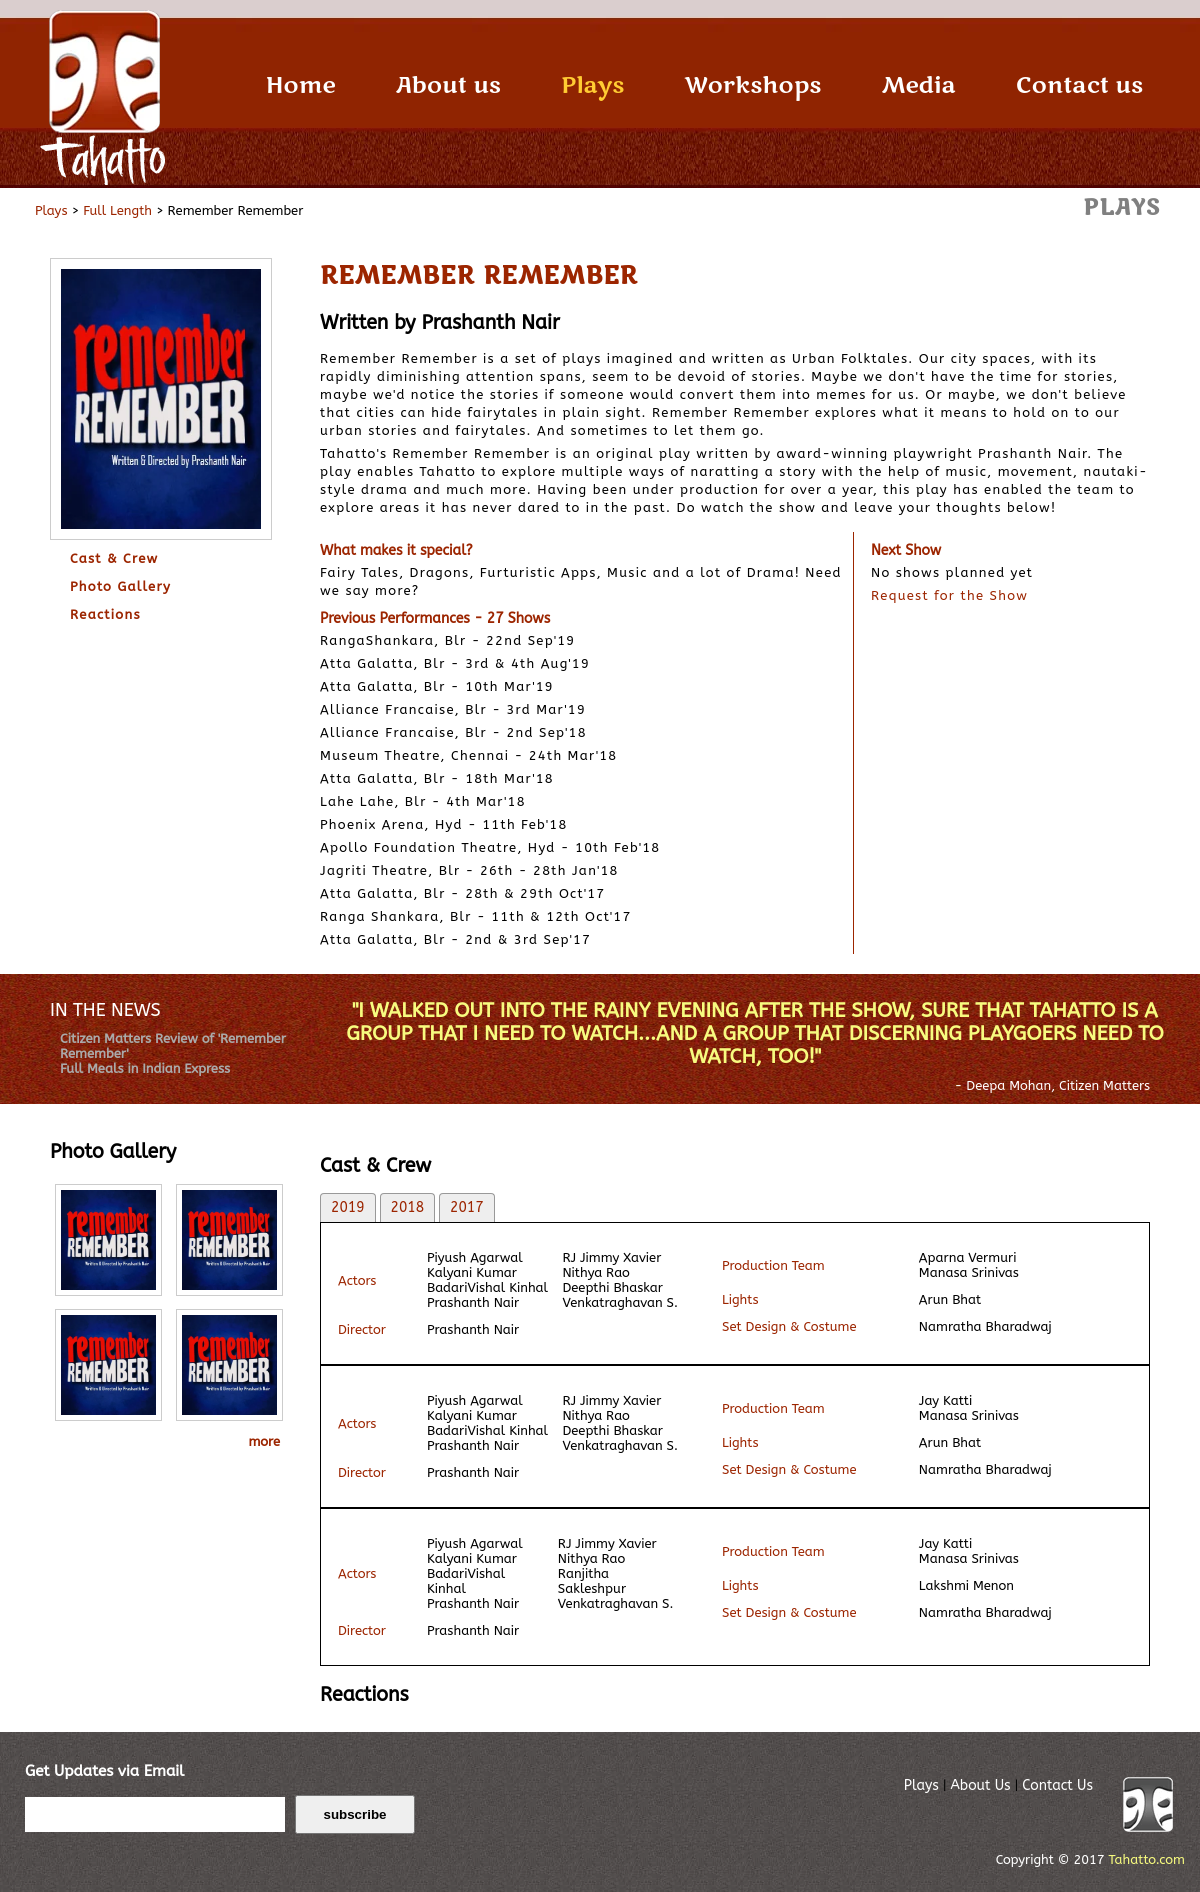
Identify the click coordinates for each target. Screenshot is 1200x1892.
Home (301, 85)
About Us (980, 1785)
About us (448, 85)
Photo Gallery (120, 586)
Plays (592, 85)
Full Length (117, 210)
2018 (408, 1207)
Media (918, 85)
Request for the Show (949, 595)
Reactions (105, 614)
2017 (467, 1207)
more (264, 1441)
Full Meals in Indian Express (145, 1068)
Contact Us (1057, 1785)
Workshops (752, 85)
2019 (348, 1207)
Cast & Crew (114, 558)
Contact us (1079, 85)
